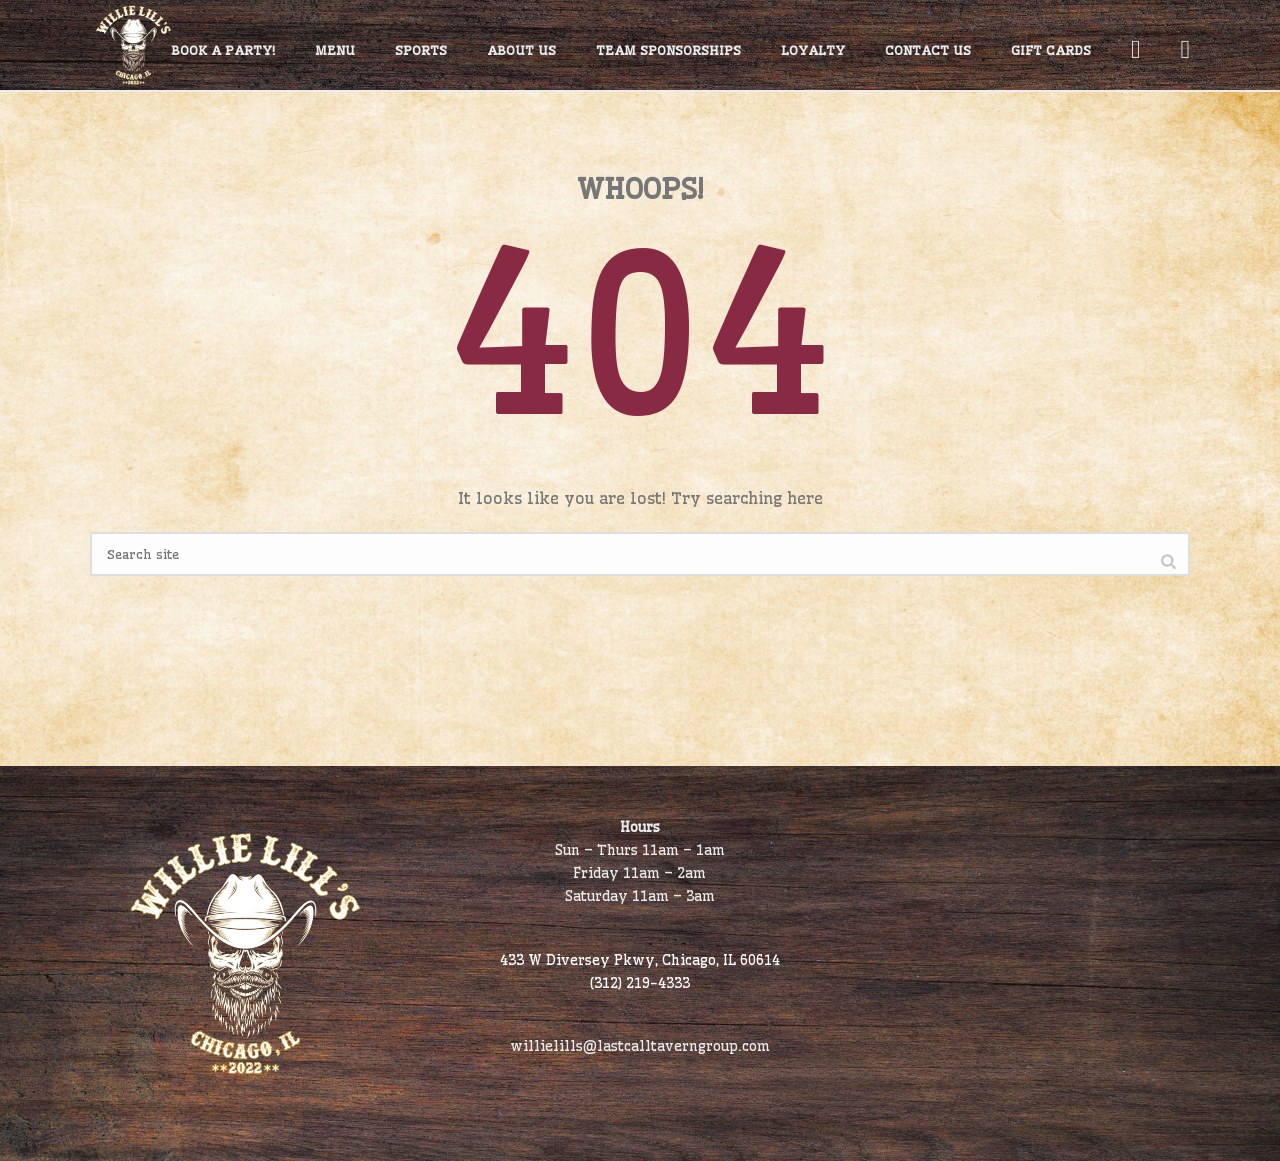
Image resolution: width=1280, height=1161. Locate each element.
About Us (521, 50)
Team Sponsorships (668, 50)
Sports (421, 50)
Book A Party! (223, 50)
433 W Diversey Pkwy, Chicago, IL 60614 (640, 960)
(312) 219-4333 (640, 983)
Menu (335, 50)
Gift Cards (1051, 50)
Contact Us (928, 50)
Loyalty (813, 50)
